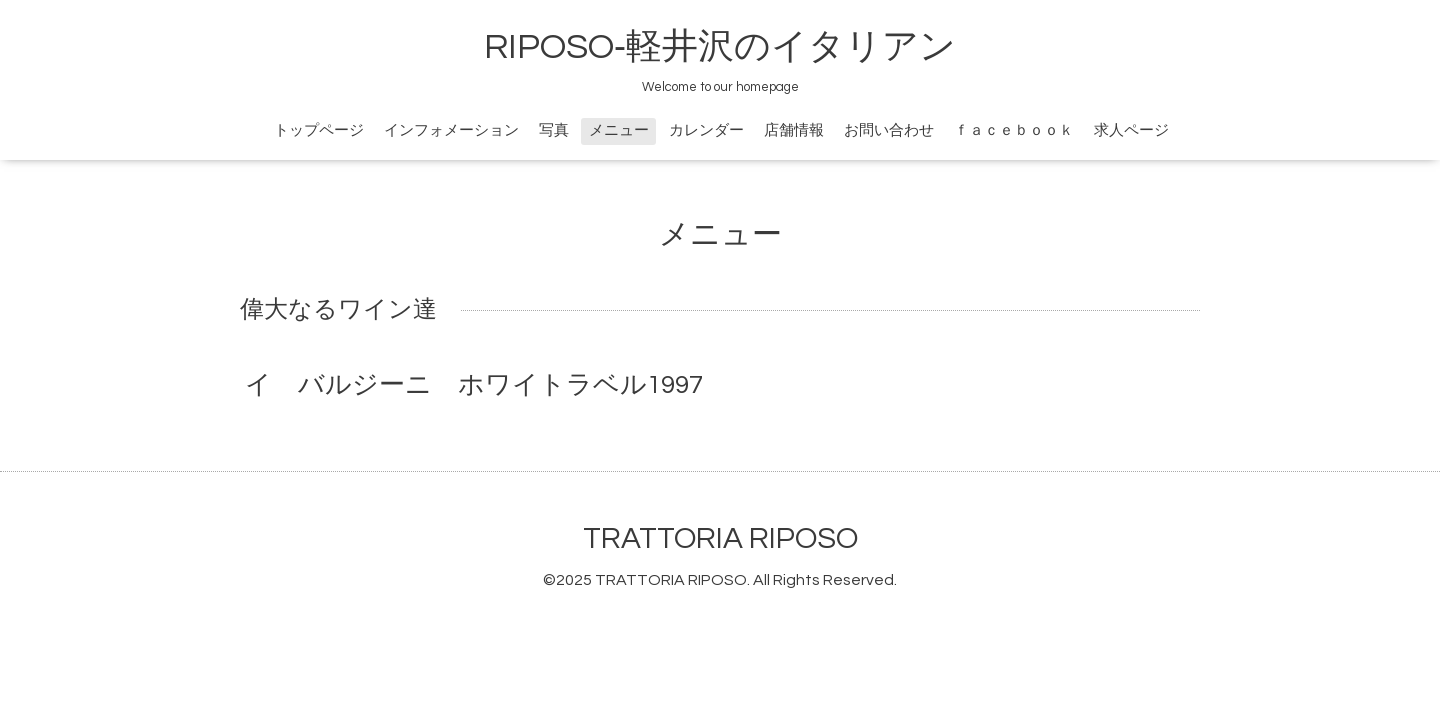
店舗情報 (794, 130)
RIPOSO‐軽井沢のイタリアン (720, 47)
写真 (554, 130)
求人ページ (1131, 130)
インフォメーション (451, 130)
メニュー (619, 130)
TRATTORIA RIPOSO (720, 538)
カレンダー (706, 130)
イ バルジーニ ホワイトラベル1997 (474, 385)
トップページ (319, 130)
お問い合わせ (889, 130)
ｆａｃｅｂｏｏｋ (1014, 130)
